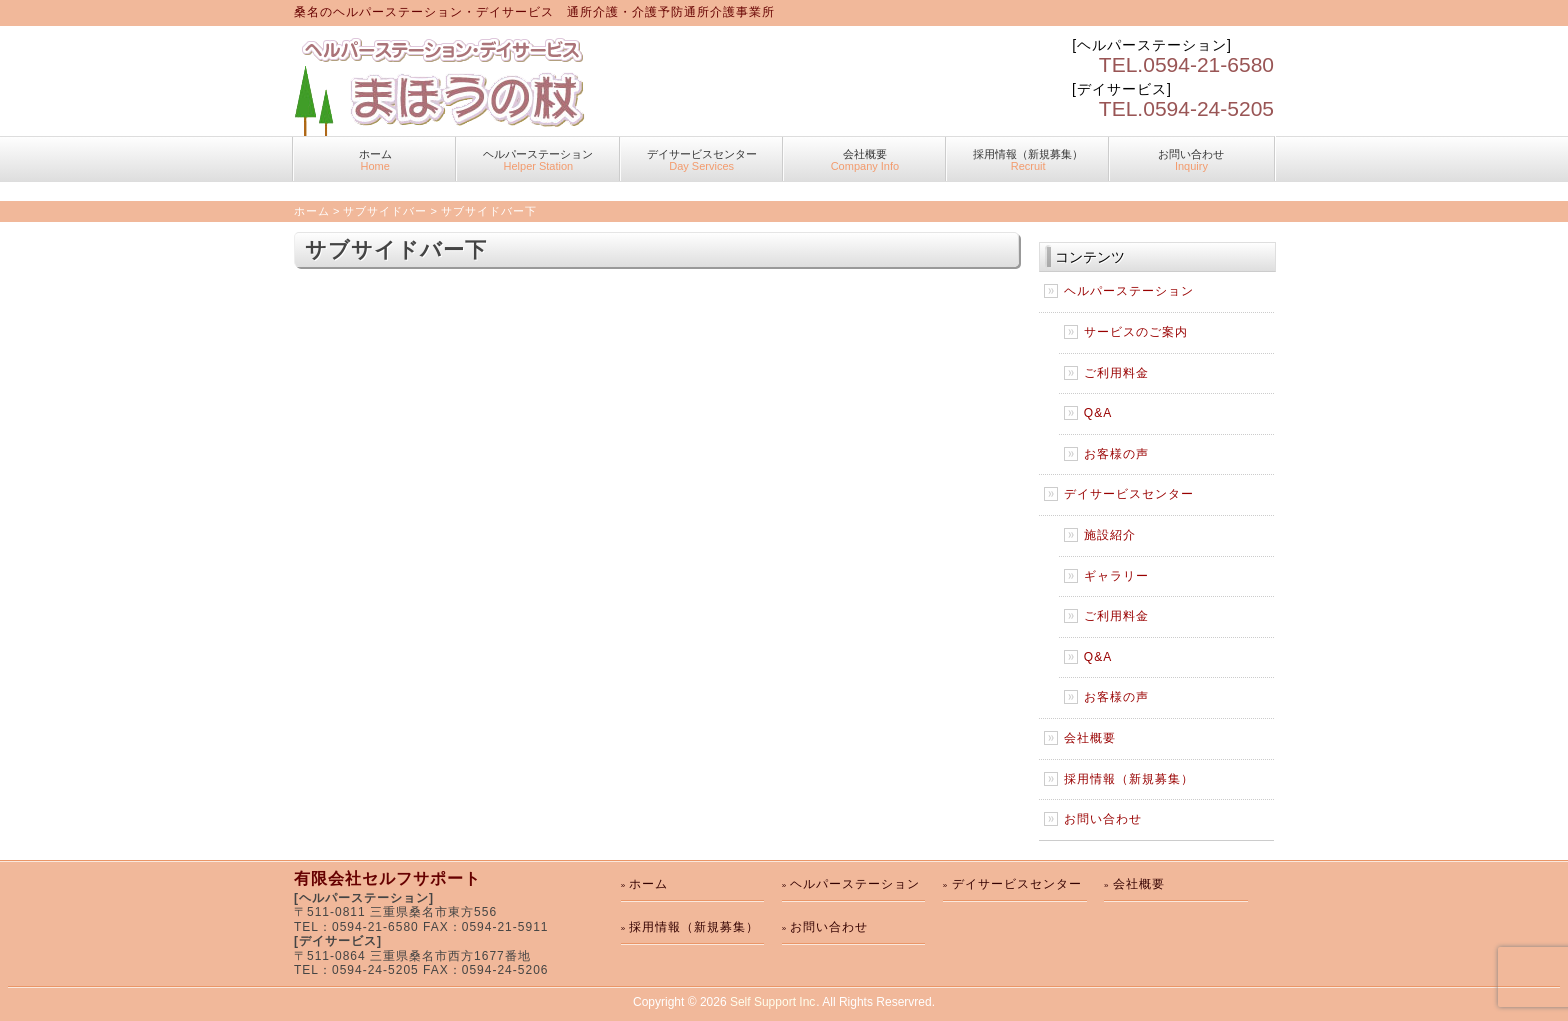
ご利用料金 (1116, 373)
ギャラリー (1116, 576)
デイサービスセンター (702, 160)
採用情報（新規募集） (1028, 160)
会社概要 (865, 160)
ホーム (375, 160)
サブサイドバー (385, 211)
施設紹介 (1110, 535)
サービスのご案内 (1136, 332)
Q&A (1098, 413)
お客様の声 (1116, 454)
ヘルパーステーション (538, 160)
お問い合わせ (1191, 160)
